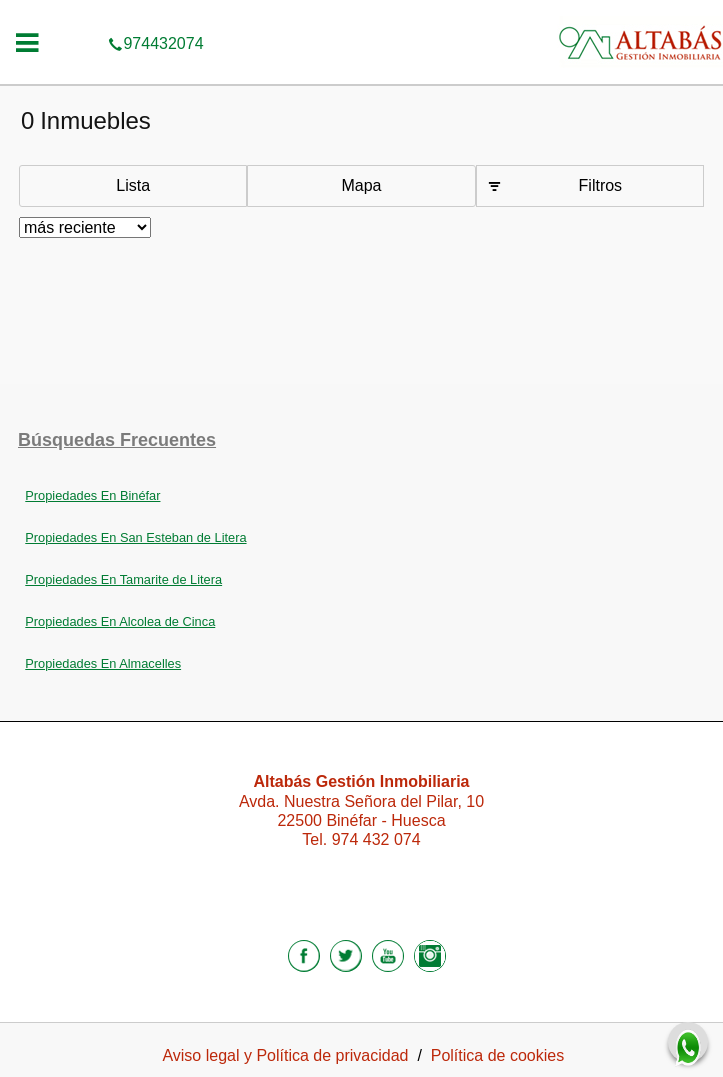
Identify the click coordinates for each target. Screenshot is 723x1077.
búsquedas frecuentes (117, 440)
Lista (133, 185)
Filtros (601, 185)
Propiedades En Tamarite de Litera (123, 579)
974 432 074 (376, 839)
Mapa (361, 185)
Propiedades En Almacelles (103, 663)
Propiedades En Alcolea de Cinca (120, 621)
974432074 (361, 14)
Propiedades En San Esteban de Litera (135, 537)
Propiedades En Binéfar (92, 495)
